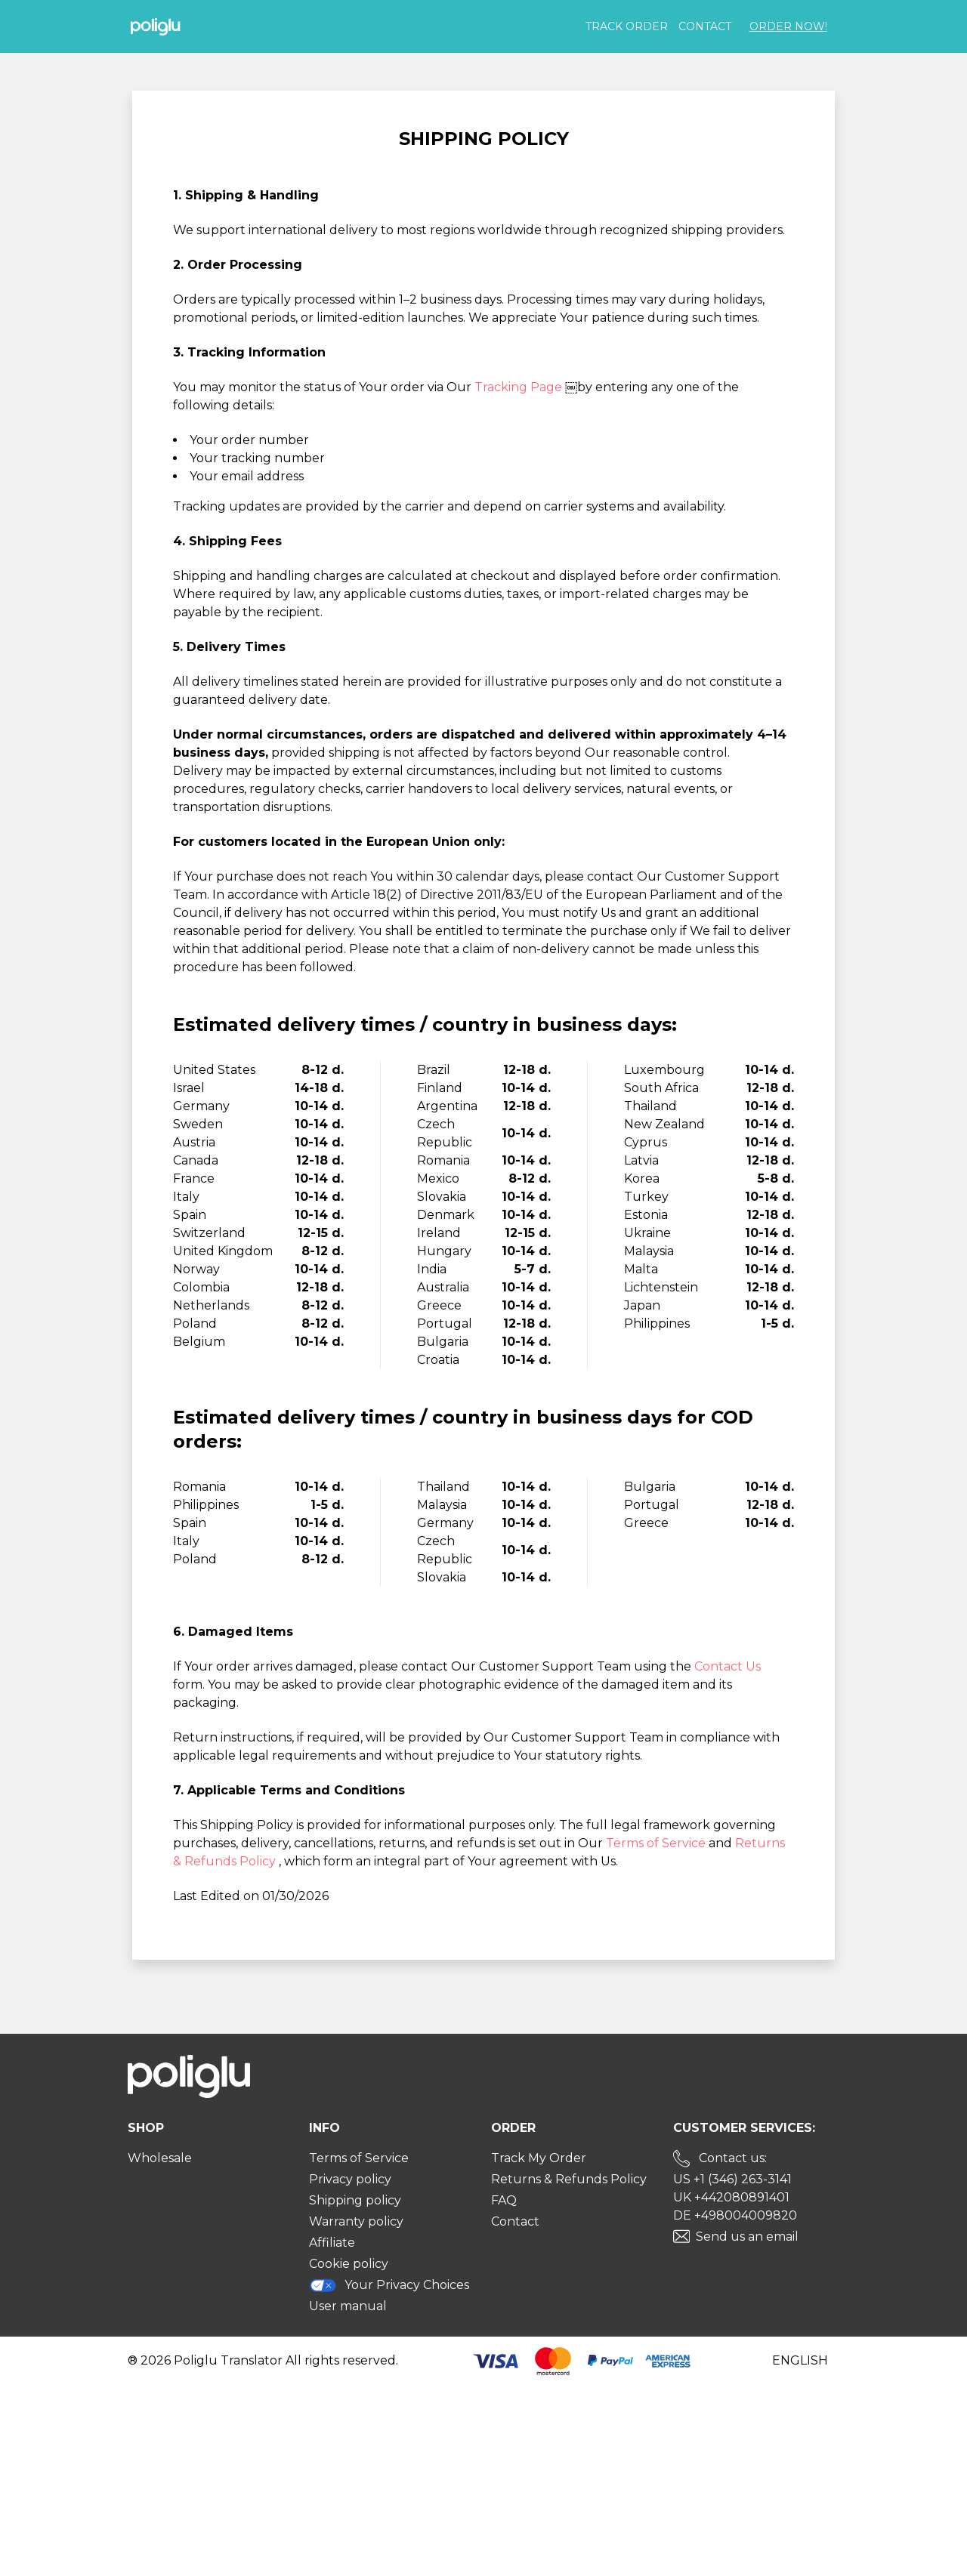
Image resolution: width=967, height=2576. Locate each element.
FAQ (504, 2200)
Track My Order (538, 2158)
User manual (348, 2306)
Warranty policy (356, 2221)
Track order (626, 26)
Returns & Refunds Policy (569, 2179)
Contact (704, 26)
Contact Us (727, 1666)
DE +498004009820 (735, 2215)
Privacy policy (350, 2179)
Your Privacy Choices (389, 2285)
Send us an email (747, 2236)
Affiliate (332, 2242)
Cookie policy (348, 2264)
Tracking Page (519, 387)
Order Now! (788, 26)
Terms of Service (657, 1843)
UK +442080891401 (731, 2197)
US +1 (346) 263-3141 (732, 2179)
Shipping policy (355, 2200)
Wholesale (160, 2158)
